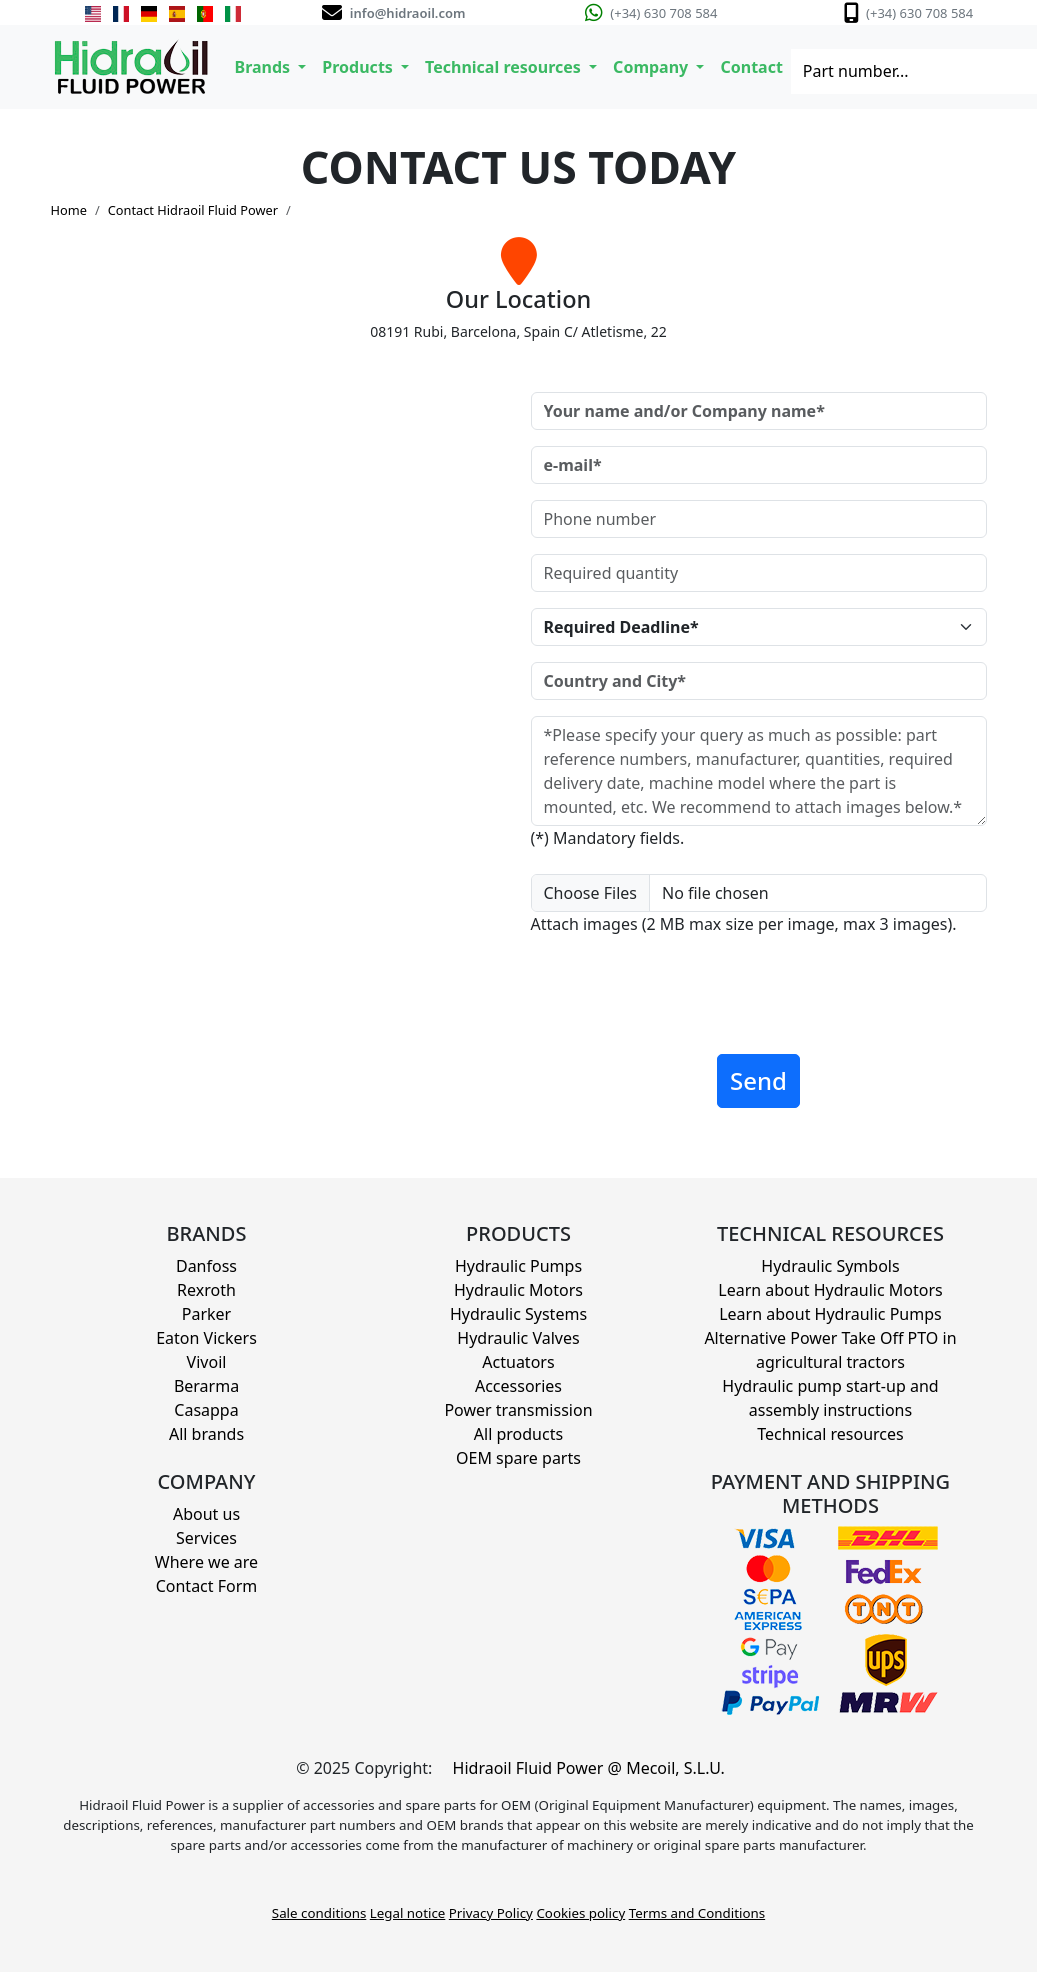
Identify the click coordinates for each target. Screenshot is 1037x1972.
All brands (206, 1434)
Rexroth (206, 1290)
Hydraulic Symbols (830, 1266)
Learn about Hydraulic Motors (830, 1290)
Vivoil (207, 1362)
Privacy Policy (491, 1913)
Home (69, 210)
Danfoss (206, 1266)
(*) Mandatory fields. (608, 838)
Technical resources (830, 1434)
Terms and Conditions (697, 1913)
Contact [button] (751, 67)
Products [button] (359, 67)
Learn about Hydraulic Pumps (830, 1314)
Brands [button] (265, 67)
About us (206, 1514)
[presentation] (683, 999)
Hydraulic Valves (518, 1338)
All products (518, 1434)
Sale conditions (319, 1913)
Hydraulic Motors (518, 1290)
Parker (206, 1314)
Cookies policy (580, 1913)
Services (206, 1538)
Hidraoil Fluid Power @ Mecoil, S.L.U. (589, 1768)
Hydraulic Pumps (518, 1266)
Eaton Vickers (206, 1338)
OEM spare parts (518, 1458)
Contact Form (207, 1586)
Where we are (206, 1562)
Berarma (206, 1386)
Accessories (518, 1386)
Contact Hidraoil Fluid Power (193, 210)
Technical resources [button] (505, 67)
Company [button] (652, 67)
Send (758, 1080)
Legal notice (408, 1913)
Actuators (518, 1362)
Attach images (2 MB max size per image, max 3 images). (744, 924)
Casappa (206, 1410)
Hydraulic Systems (518, 1314)
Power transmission (518, 1410)
